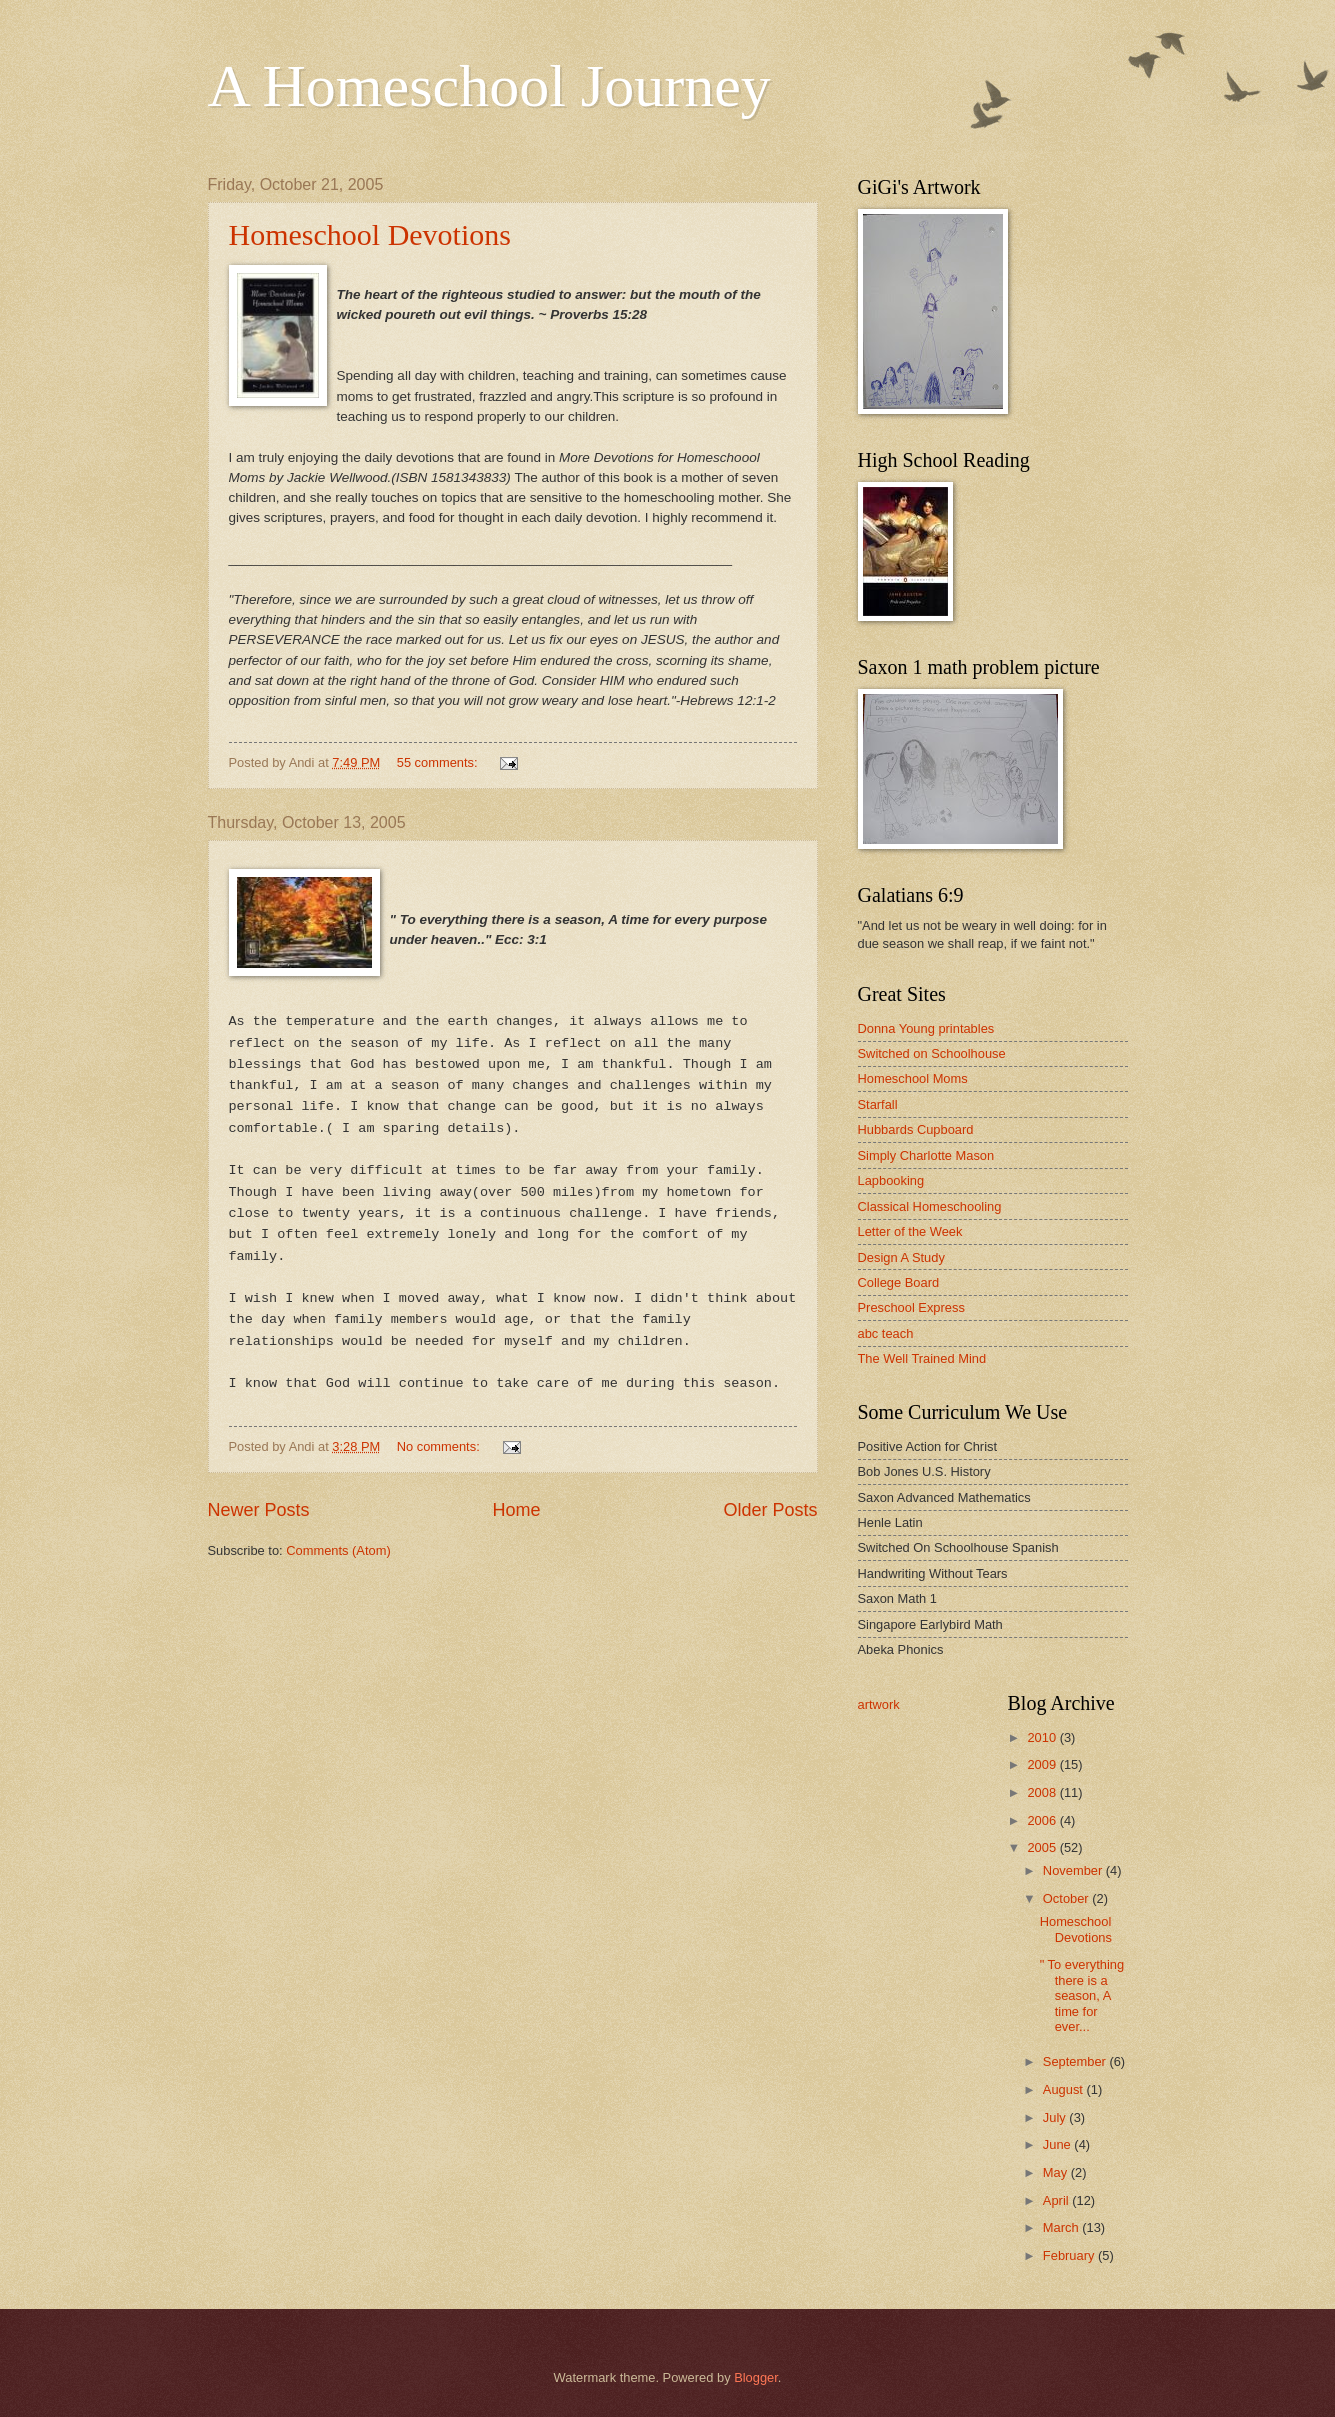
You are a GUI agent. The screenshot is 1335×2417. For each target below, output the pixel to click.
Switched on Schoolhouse (932, 1053)
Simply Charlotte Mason (926, 1155)
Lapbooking (891, 1180)
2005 (1043, 1847)
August (1065, 2089)
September (1076, 2061)
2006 (1043, 1820)
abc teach (886, 1333)
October (1067, 1898)
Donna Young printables (926, 1028)
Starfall (878, 1104)
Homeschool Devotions (370, 234)
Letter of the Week (910, 1231)
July (1056, 2117)
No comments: (440, 1446)
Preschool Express (911, 1307)
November (1074, 1870)
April (1057, 2200)
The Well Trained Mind (922, 1358)
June (1059, 2144)
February (1070, 2255)
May (1057, 2172)
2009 (1043, 1764)
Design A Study (901, 1257)
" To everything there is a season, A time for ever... (1082, 1995)
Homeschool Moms (913, 1078)
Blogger (756, 2377)
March (1062, 2227)
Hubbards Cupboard (916, 1129)
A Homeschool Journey (489, 86)
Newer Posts (259, 1510)
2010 (1043, 1737)
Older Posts (770, 1510)
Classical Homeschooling (930, 1206)
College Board (899, 1282)
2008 (1043, 1792)
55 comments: (439, 762)
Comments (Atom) (338, 1550)
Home (516, 1510)
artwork (879, 1704)
